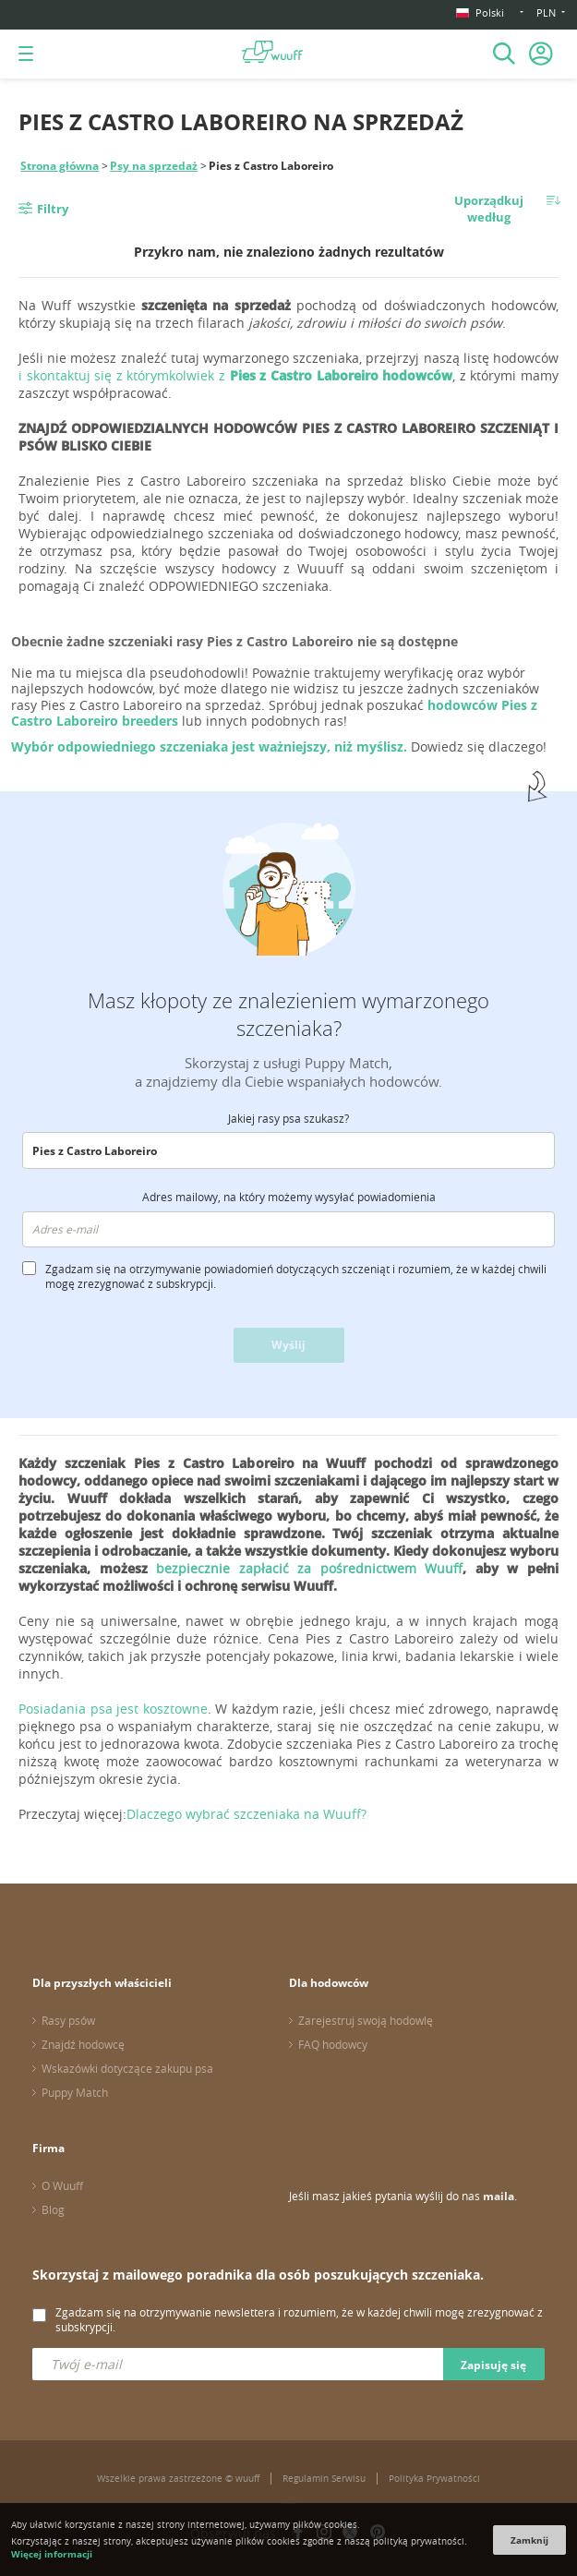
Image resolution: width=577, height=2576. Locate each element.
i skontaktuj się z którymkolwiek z (235, 375)
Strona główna (59, 166)
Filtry (52, 208)
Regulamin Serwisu (324, 2479)
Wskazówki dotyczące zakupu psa (127, 2068)
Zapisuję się (493, 2365)
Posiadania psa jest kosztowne (113, 1708)
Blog (53, 2209)
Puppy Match (75, 2092)
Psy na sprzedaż (154, 166)
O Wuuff (62, 2185)
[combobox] (288, 1150)
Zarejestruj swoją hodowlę (365, 2020)
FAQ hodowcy (332, 2044)
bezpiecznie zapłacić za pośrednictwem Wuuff (309, 1568)
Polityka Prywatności (434, 2479)
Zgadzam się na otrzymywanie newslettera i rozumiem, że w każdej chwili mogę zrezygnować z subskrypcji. (299, 2319)
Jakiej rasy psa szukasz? (288, 1118)
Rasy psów (68, 2020)
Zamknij (529, 2540)
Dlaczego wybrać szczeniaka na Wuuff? (246, 1814)
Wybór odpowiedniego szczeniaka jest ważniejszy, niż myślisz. (211, 746)
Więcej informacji (51, 2553)
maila (498, 2196)
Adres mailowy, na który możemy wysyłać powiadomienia (289, 1196)
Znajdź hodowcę (83, 2044)
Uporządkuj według (488, 208)
